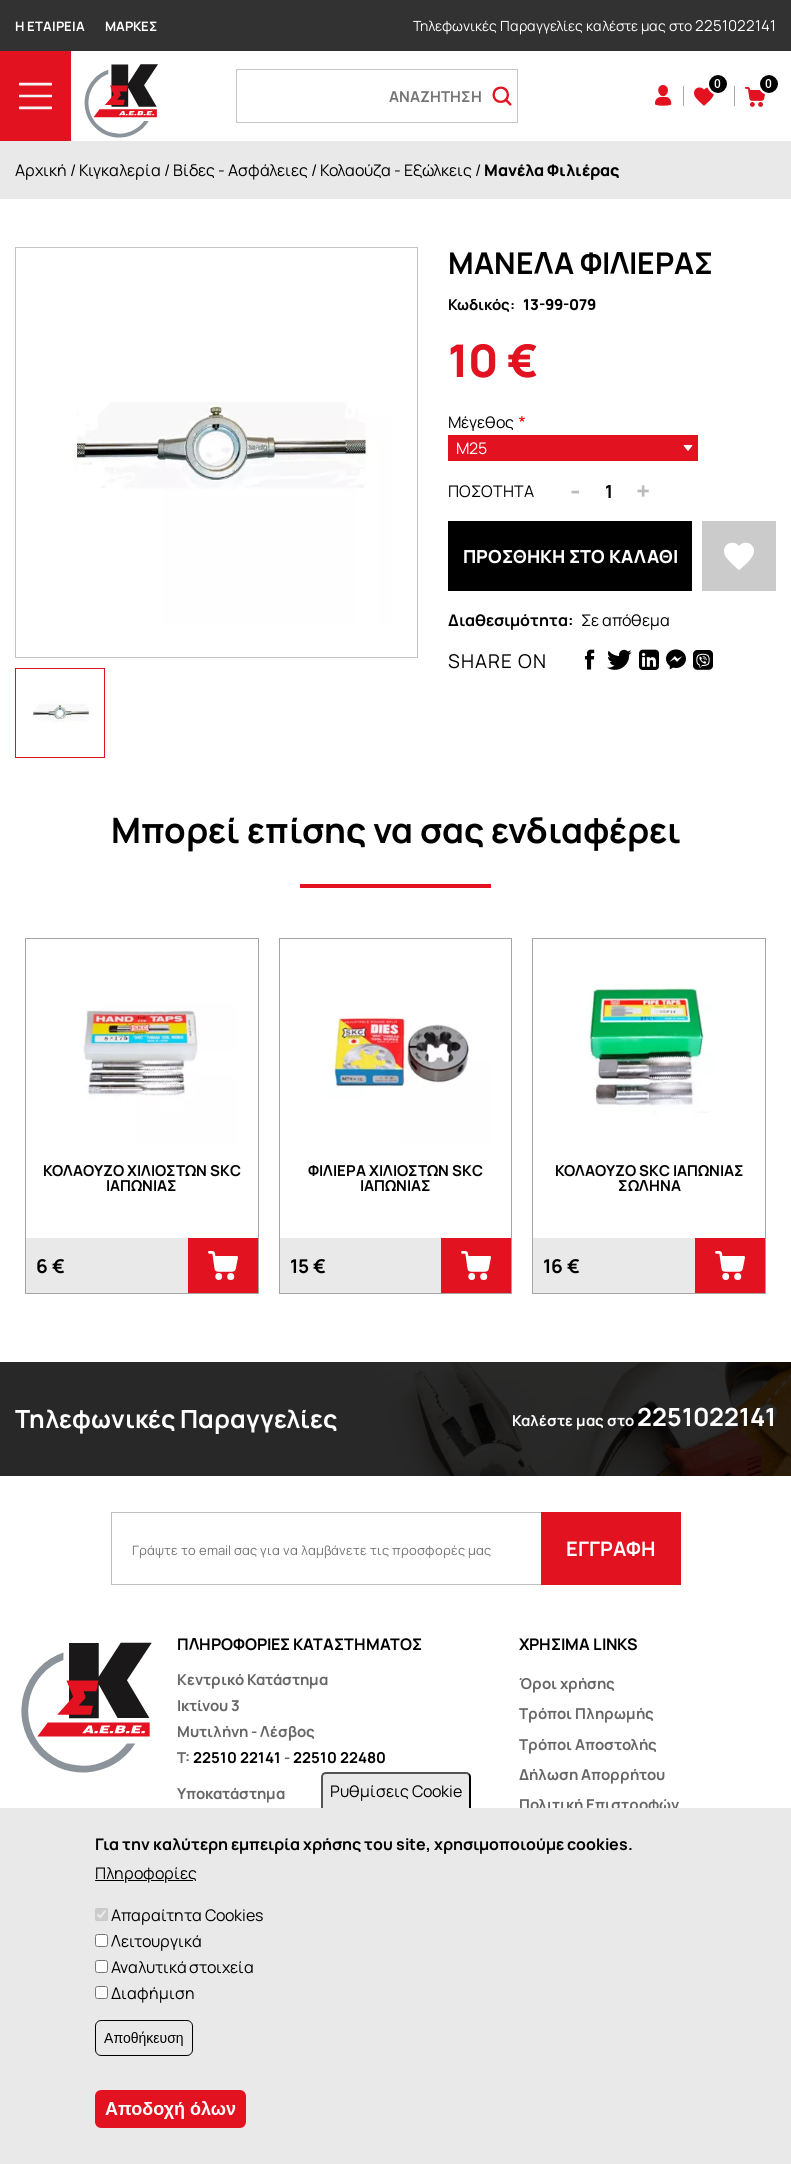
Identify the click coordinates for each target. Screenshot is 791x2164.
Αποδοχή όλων (170, 2109)
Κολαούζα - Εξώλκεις (396, 170)
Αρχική (41, 170)
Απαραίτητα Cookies (187, 1915)
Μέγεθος (481, 422)
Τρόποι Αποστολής (588, 1744)
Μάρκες (131, 26)
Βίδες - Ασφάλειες (240, 170)
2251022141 (735, 25)
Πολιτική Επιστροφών (599, 1804)
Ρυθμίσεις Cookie (396, 1791)
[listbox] (573, 448)
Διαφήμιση (153, 1993)
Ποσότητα (491, 491)
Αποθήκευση (143, 2038)
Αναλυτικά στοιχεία (182, 1967)
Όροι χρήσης (567, 1683)
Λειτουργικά (156, 1941)
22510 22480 (339, 1757)
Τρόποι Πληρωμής (586, 1713)
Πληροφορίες (146, 1873)
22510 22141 (237, 1757)
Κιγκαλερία (120, 170)
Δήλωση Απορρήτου (592, 1774)
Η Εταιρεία (50, 26)
